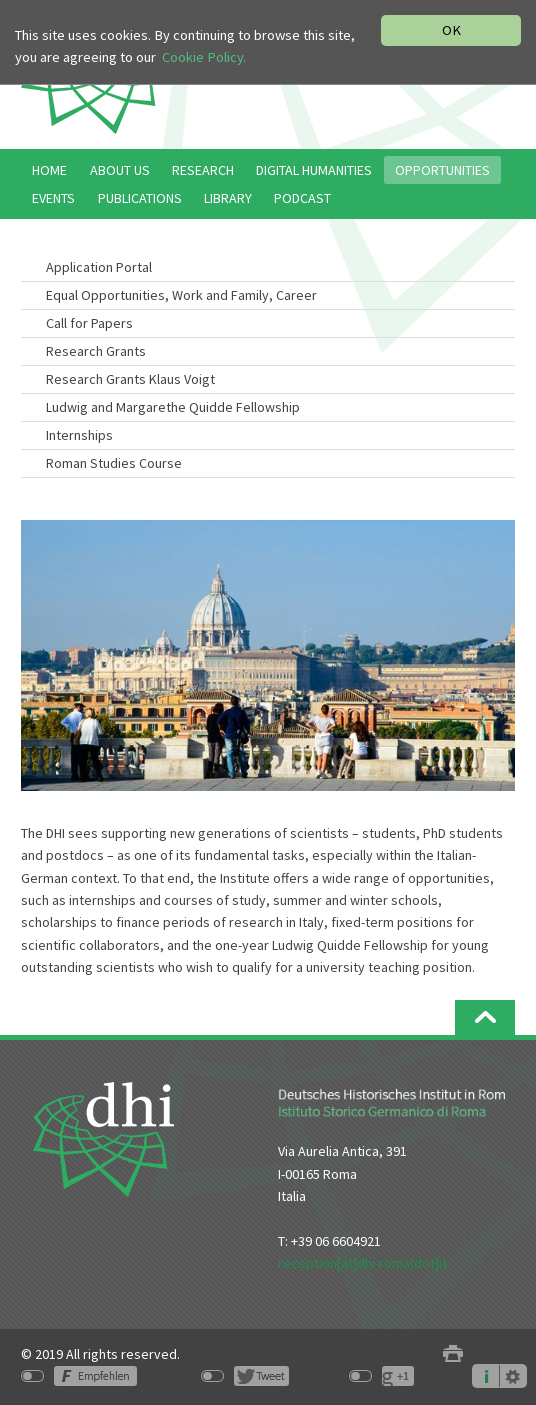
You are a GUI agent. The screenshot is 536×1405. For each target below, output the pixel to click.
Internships (79, 435)
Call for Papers (89, 323)
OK (451, 30)
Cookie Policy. (204, 57)
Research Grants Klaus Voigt (130, 379)
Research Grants (96, 351)
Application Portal (99, 267)
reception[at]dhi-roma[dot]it (362, 1263)
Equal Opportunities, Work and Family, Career (181, 295)
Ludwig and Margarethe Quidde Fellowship (173, 407)
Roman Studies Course (114, 463)
